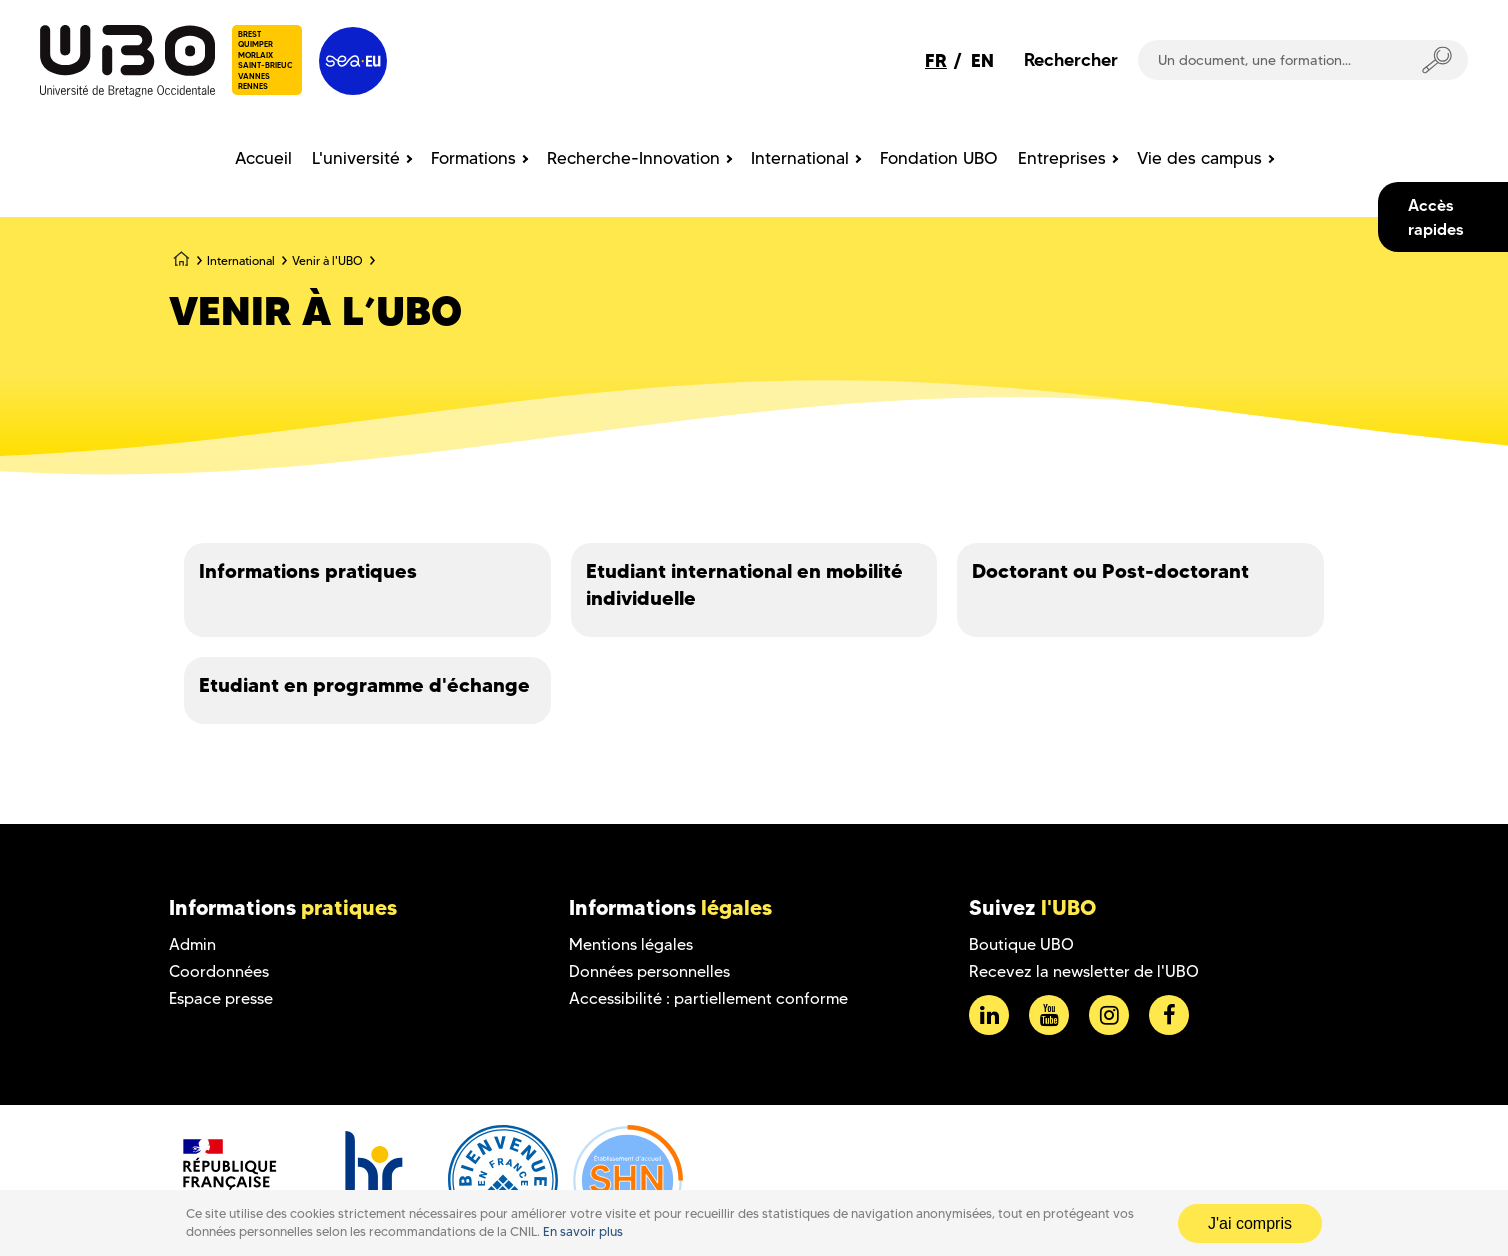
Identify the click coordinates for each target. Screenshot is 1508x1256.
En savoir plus (583, 1231)
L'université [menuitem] (356, 158)
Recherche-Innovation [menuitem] (633, 158)
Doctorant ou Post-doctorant (1110, 571)
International (241, 260)
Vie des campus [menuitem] (1199, 158)
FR (936, 60)
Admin (192, 944)
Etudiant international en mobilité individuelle (744, 584)
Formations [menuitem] (473, 158)
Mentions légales (631, 944)
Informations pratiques (308, 571)
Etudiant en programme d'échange (364, 685)
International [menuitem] (800, 158)
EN (982, 60)
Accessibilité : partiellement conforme (708, 998)
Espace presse (221, 998)
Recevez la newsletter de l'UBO (1084, 971)
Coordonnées (219, 971)
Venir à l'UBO (327, 260)
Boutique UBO (1021, 944)
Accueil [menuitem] (263, 158)
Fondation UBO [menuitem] (939, 158)
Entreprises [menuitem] (1062, 158)
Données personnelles (649, 971)
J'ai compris (1250, 1223)
